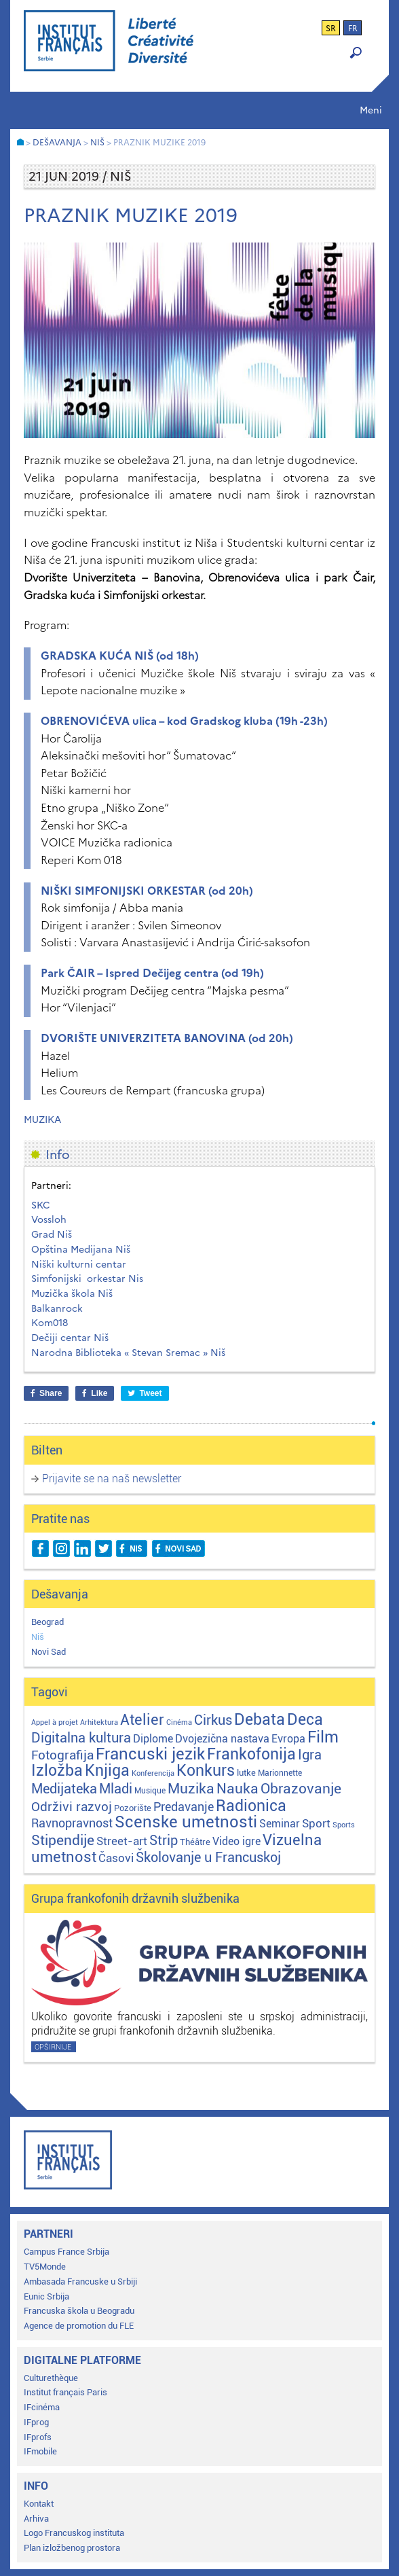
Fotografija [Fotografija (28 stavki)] (62, 1755)
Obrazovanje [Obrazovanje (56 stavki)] (301, 1789)
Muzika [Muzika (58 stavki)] (191, 1789)
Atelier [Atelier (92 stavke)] (142, 1719)
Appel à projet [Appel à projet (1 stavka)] (54, 1722)
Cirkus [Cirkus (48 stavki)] (213, 1720)
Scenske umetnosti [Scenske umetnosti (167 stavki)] (186, 1821)
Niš (37, 1637)
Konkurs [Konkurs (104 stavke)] (205, 1770)
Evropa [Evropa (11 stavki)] (288, 1738)
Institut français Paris (65, 2392)
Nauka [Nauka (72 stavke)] (237, 1788)
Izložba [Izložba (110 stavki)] (57, 1770)
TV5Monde (45, 2266)
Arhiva (36, 2519)
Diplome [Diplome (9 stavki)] (153, 1739)
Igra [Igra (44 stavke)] (310, 1755)
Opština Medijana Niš (80, 1249)
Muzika (42, 1120)
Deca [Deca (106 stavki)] (305, 1720)
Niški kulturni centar (78, 1264)
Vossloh (48, 1220)
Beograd (47, 1622)
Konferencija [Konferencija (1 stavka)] (153, 1773)
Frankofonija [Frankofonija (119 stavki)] (251, 1754)
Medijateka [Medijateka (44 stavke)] (64, 1789)
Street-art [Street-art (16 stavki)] (121, 1841)
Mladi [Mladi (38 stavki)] (115, 1789)
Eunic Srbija (46, 2296)
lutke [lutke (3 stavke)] (246, 1773)
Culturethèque (51, 2378)
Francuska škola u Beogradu (79, 2311)
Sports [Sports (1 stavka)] (343, 1825)
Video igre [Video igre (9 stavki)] (236, 1842)
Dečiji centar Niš (70, 1338)
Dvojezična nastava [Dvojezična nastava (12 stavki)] (222, 1738)
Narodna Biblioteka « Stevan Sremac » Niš (128, 1353)
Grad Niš (51, 1235)
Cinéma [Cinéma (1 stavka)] (179, 1722)
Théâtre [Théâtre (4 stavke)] (195, 1842)
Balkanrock (57, 1309)
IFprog (36, 2422)
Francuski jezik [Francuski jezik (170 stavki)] (150, 1754)
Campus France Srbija (66, 2252)
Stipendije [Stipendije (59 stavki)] (62, 1840)
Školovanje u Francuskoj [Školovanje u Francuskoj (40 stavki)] (208, 1857)
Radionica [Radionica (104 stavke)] (251, 1806)
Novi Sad (48, 1652)
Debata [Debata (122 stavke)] (259, 1720)
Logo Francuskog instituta (74, 2533)
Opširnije (53, 2047)
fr (353, 28)
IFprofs (38, 2437)
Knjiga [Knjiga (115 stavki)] (107, 1770)
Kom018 (49, 1323)
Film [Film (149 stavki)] (323, 1737)
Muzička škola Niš (72, 1294)
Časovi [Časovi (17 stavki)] (116, 1858)
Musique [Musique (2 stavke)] (150, 1790)
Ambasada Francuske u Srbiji (80, 2281)
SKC (40, 1205)
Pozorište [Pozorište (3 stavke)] (132, 1808)
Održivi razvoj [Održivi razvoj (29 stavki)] (71, 1807)
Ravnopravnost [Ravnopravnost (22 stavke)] (72, 1823)
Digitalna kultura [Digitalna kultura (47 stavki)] (81, 1738)
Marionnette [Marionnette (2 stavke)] (280, 1773)
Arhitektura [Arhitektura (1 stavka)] (99, 1722)
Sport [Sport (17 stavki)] (316, 1823)
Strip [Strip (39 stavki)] (163, 1840)
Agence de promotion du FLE (79, 2326)
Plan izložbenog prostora (72, 2548)
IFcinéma (42, 2407)
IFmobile (40, 2451)
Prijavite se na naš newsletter (111, 1478)
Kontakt (39, 2504)
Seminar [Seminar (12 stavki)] (279, 1823)
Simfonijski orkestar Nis (87, 1279)
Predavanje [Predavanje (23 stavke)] (183, 1807)
